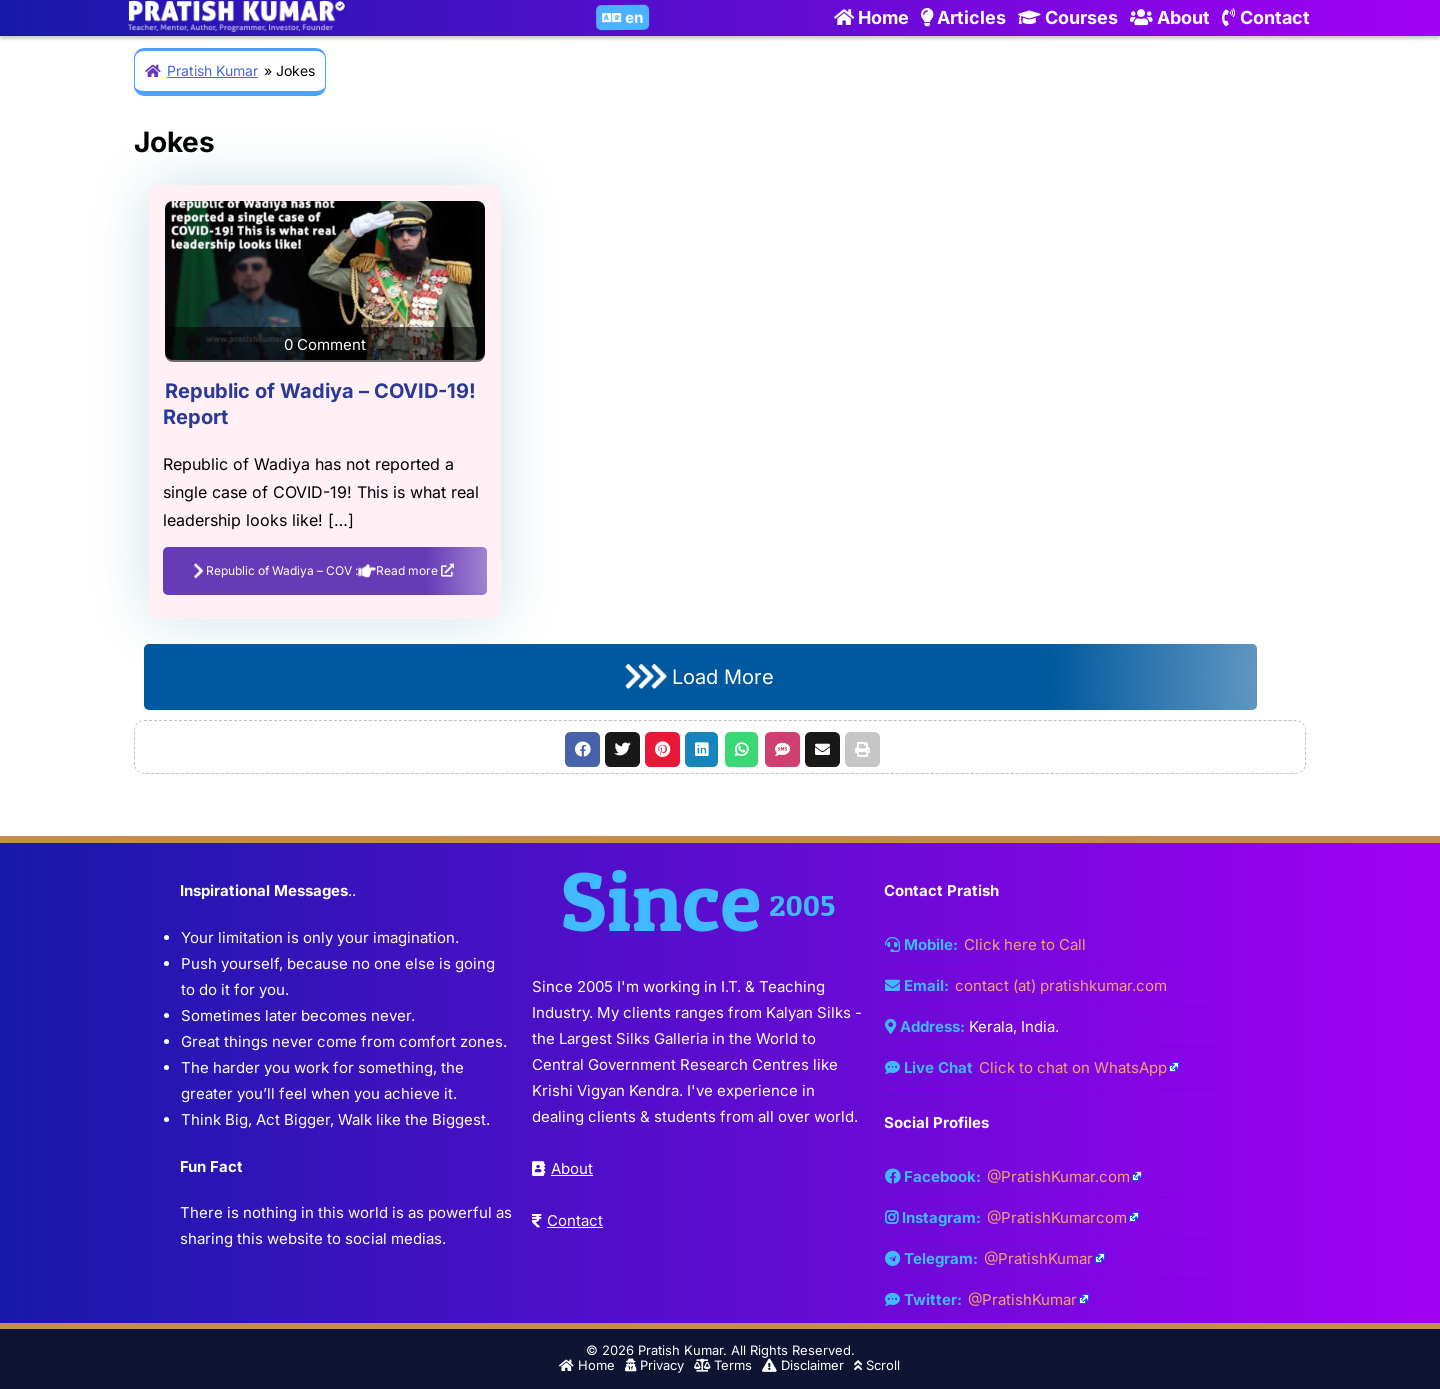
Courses (1068, 17)
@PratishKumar (1038, 1258)
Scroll (877, 1365)
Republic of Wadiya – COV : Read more (324, 570)
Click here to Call (1025, 944)
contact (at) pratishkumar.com (1061, 985)
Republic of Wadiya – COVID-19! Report (319, 404)
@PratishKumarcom (1057, 1217)
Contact (1266, 17)
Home (871, 17)
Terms (723, 1365)
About (1170, 17)
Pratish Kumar (212, 70)
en (624, 18)
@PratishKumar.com (1058, 1176)
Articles (963, 17)
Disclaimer (803, 1365)
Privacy (654, 1365)
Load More (699, 676)
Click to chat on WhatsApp (1073, 1067)
